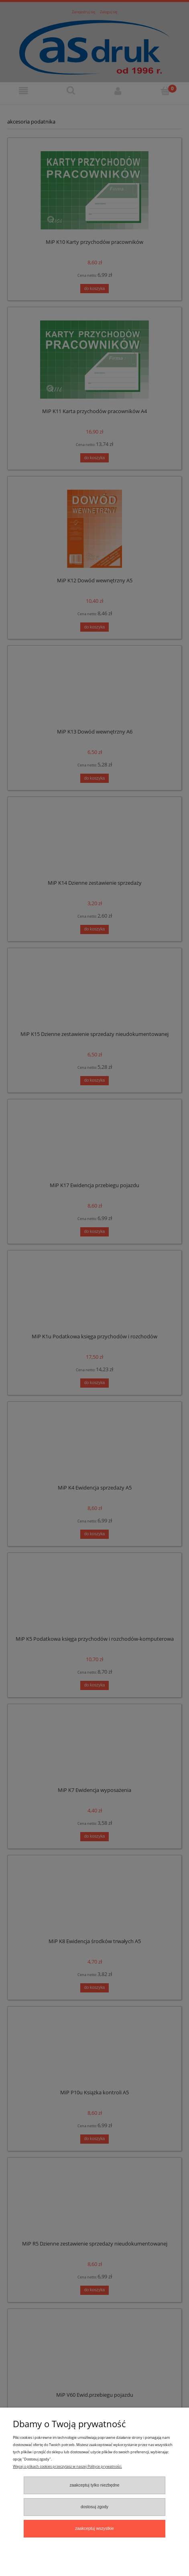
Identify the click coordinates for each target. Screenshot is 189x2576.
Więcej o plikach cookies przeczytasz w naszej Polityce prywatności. (67, 2466)
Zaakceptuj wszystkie (94, 2528)
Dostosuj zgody (94, 2507)
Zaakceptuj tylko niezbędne (94, 2485)
